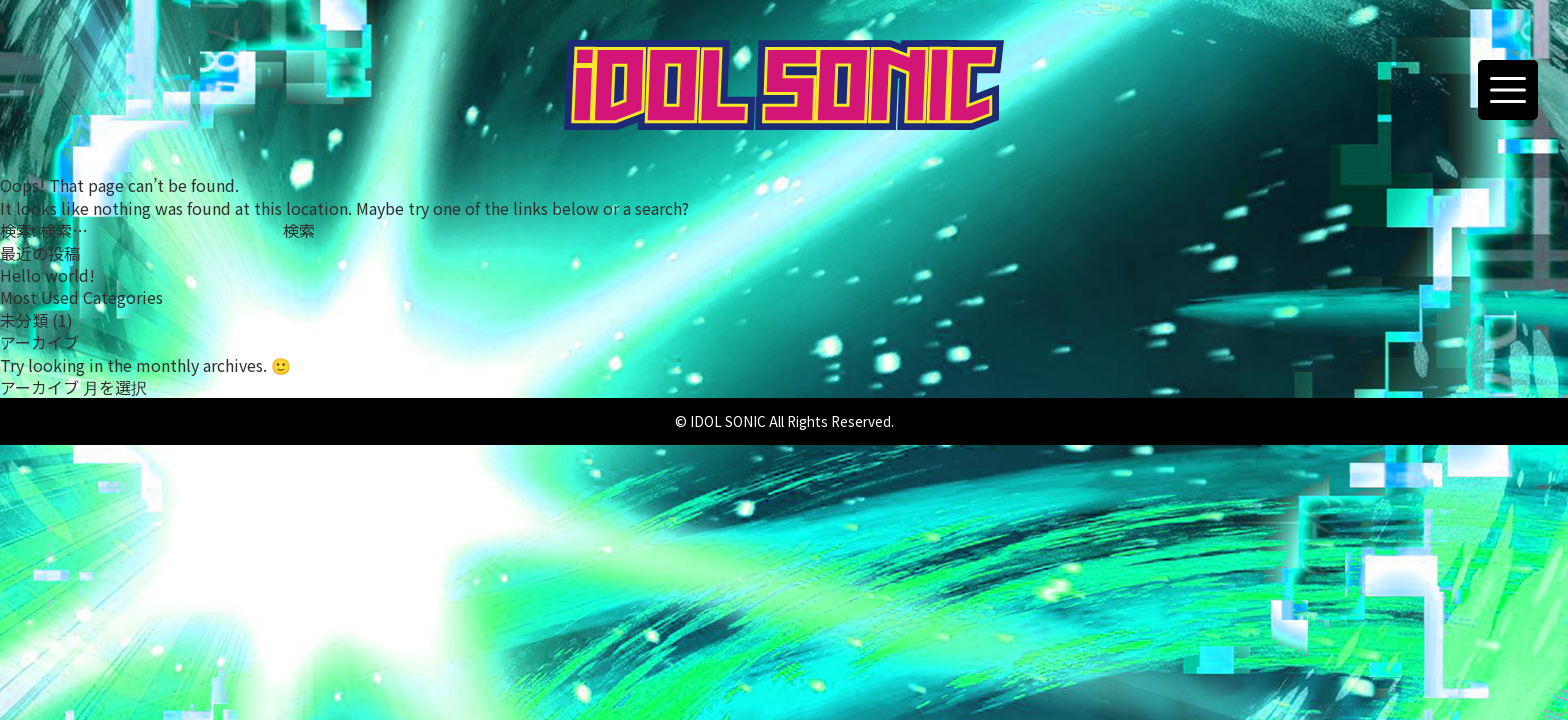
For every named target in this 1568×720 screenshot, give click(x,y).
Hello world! (47, 275)
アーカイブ (39, 387)
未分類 (24, 320)
